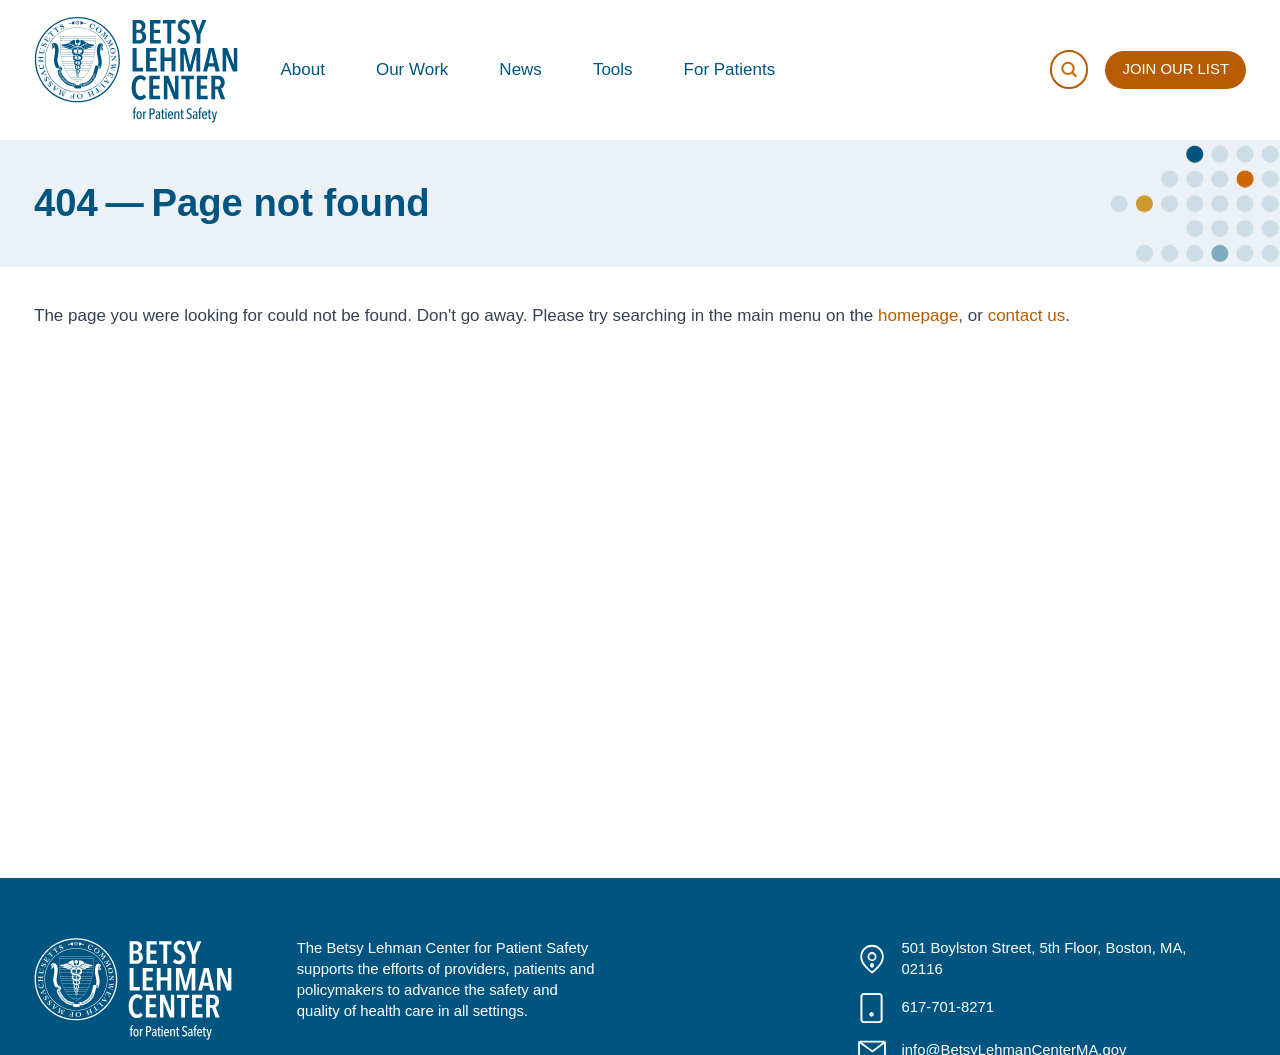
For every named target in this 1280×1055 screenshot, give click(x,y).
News (520, 69)
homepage (918, 315)
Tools (613, 69)
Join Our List (1175, 69)
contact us (1027, 315)
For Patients (730, 69)
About (303, 69)
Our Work (412, 69)
